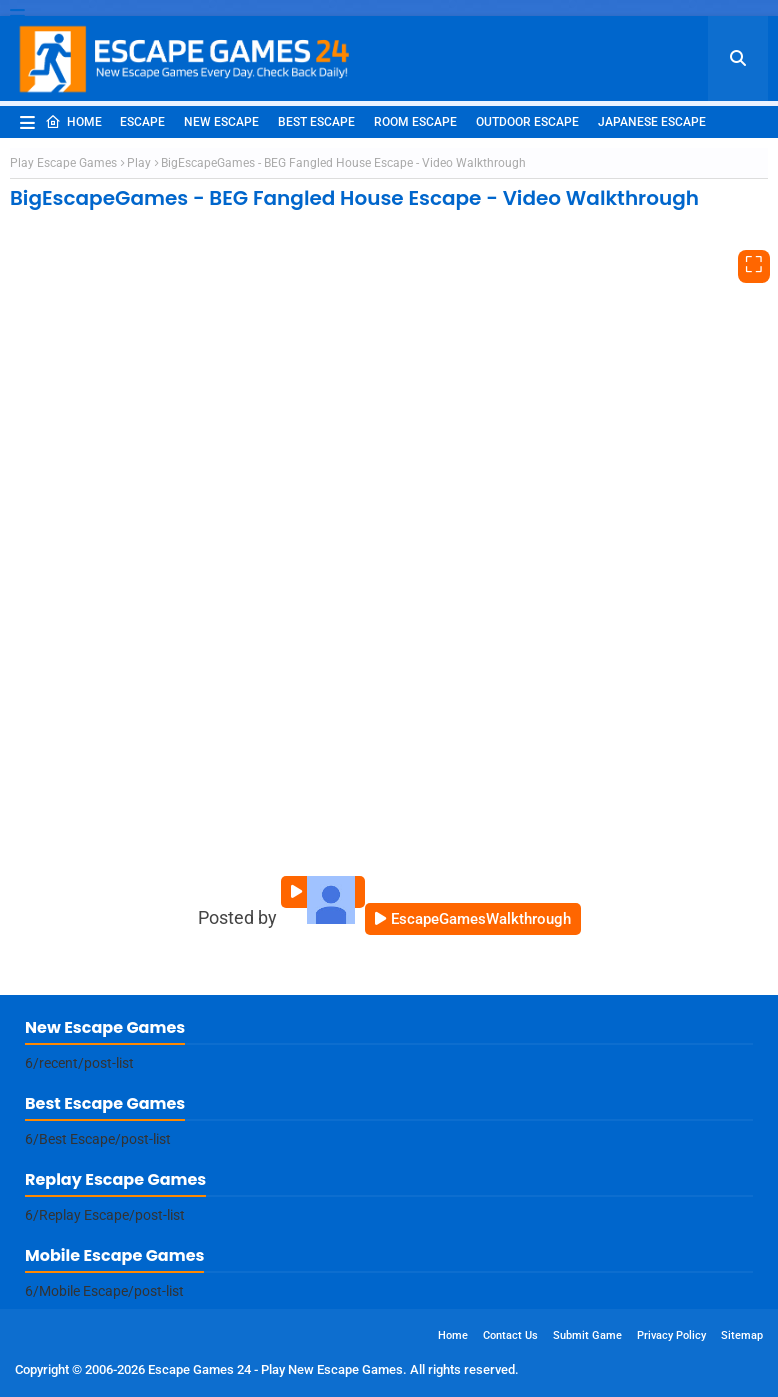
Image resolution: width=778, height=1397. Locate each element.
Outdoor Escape (527, 122)
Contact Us (510, 1335)
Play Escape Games (63, 163)
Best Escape (316, 122)
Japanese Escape (652, 122)
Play (139, 163)
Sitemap (742, 1335)
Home (73, 122)
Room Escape (415, 122)
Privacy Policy (671, 1335)
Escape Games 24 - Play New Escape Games (275, 1369)
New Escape (221, 122)
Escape (142, 122)
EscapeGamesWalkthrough (481, 919)
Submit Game (587, 1335)
